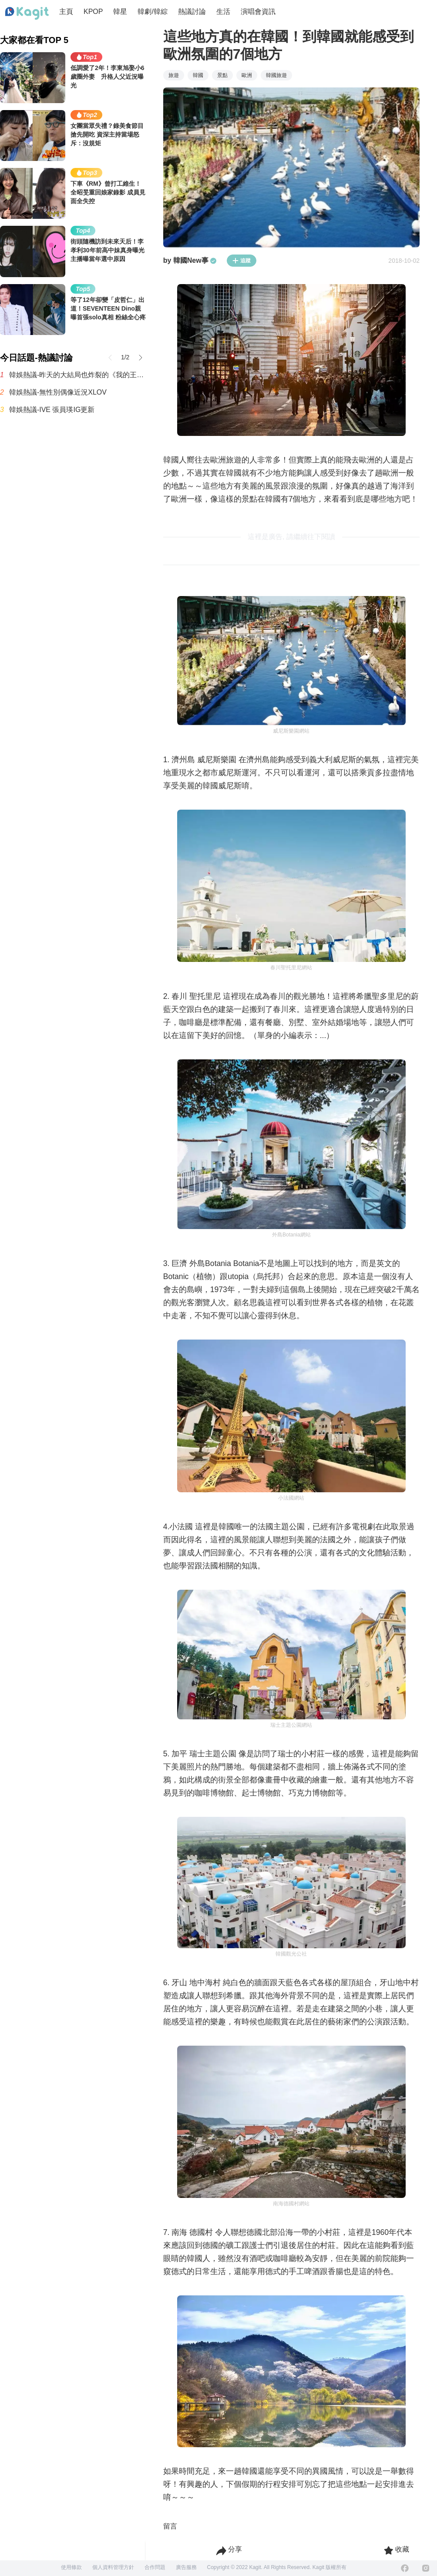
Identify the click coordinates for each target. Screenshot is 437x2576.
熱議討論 (192, 11)
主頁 (66, 11)
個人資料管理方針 (113, 2567)
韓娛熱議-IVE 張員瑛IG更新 (51, 409)
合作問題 (155, 2567)
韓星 (120, 11)
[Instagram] (425, 2568)
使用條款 (71, 2567)
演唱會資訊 (258, 11)
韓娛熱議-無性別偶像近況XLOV (58, 392)
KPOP (93, 11)
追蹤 (241, 261)
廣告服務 (186, 2567)
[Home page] (27, 13)
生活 (223, 11)
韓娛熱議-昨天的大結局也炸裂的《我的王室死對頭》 (77, 375)
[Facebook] (404, 2568)
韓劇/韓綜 (152, 11)
